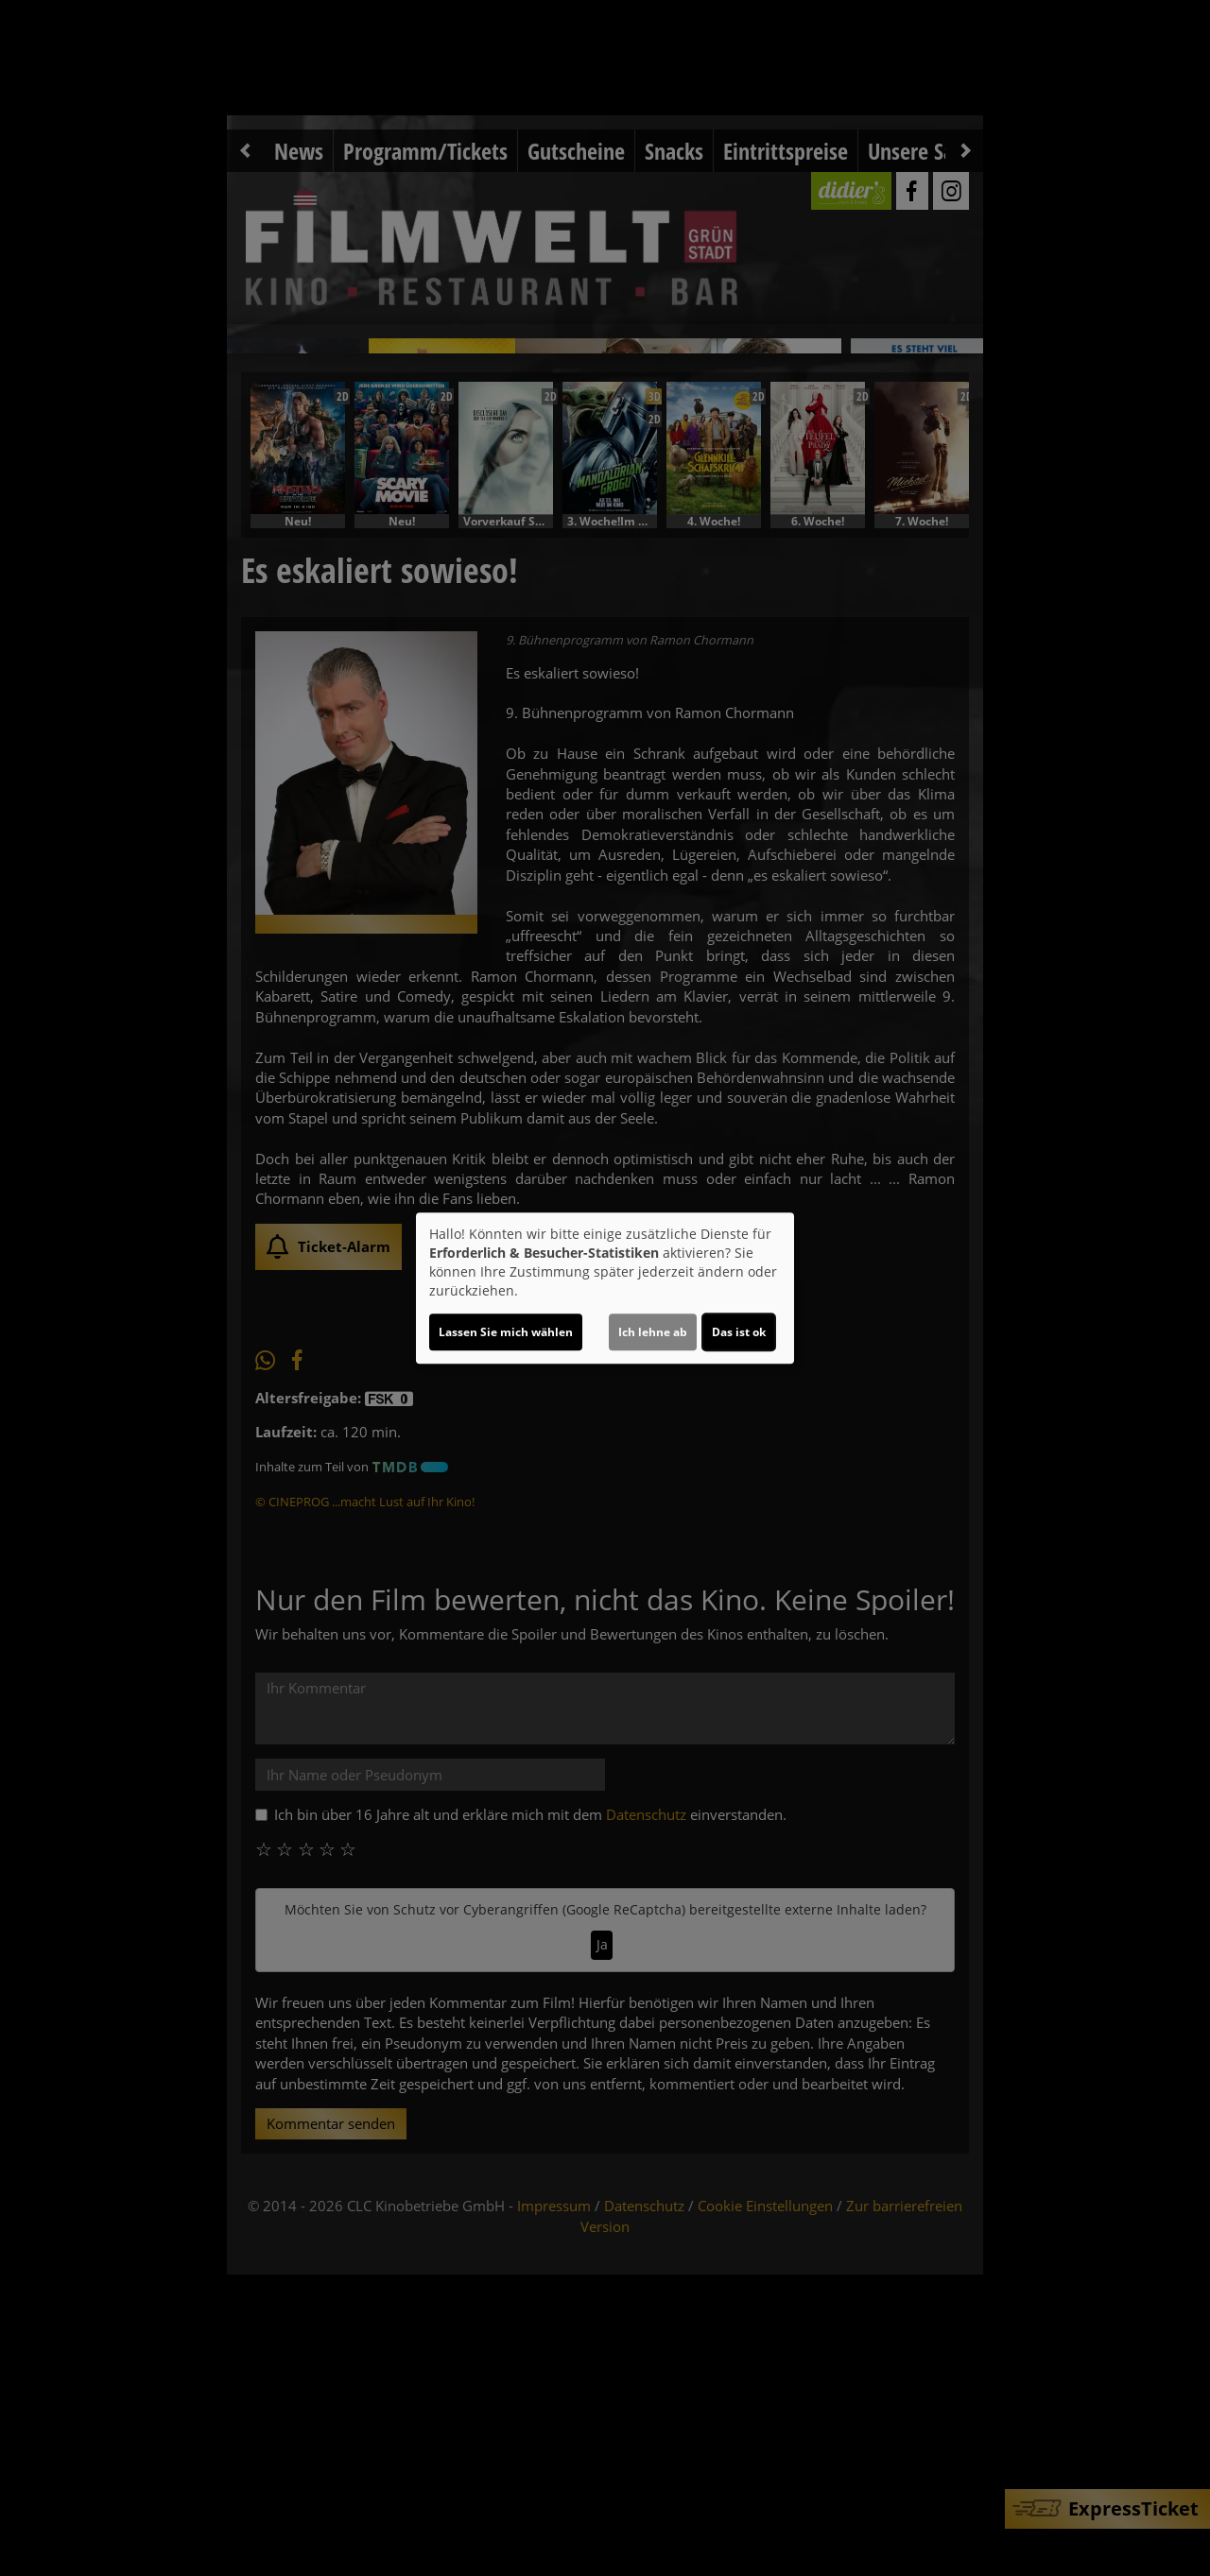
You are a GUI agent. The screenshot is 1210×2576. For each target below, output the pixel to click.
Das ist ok (739, 1332)
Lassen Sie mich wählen (506, 1332)
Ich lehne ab (652, 1332)
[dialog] (605, 1288)
